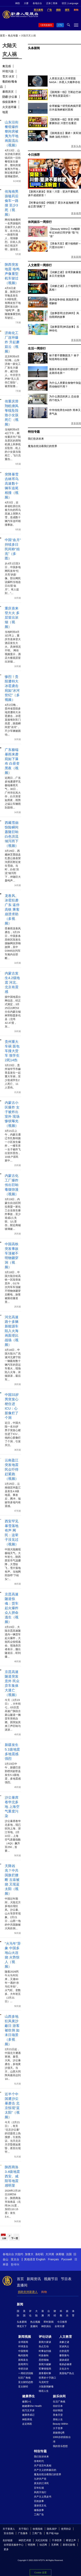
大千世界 (58, 2428)
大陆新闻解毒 (46, 2386)
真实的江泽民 (41, 2483)
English (40, 2259)
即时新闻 (49, 2321)
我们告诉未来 (36, 438)
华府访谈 (23, 2368)
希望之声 (71, 2540)
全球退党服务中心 (14, 2544)
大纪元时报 (41, 2540)
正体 (48, 3)
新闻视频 (24, 2336)
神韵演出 (46, 2326)
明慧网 (31, 2544)
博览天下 (22, 2326)
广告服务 (23, 2533)
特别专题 (34, 431)
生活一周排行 (37, 348)
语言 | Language (70, 3)
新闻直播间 (46, 25)
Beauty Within (60, 2423)
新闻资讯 (34, 2279)
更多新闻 (76, 256)
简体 (55, 3)
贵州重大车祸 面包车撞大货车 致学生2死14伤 (12, 1051)
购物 (44, 2291)
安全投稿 (9, 2533)
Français (53, 2259)
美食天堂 (58, 2414)
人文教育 (65, 2336)
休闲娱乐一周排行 (40, 222)
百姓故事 (39, 2501)
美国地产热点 (66, 2373)
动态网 (43, 2544)
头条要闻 (22, 2321)
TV (60, 25)
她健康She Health (32, 2406)
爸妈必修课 (65, 2364)
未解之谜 (64, 2342)
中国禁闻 (23, 2351)
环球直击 (23, 2346)
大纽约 (19, 2254)
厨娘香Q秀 (59, 2432)
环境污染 (8, 71)
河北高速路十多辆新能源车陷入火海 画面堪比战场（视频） (11, 1331)
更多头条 (76, 146)
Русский (66, 2259)
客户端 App (52, 2533)
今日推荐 (34, 154)
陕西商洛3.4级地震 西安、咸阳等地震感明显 (12, 2176)
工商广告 (39, 2514)
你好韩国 (58, 2410)
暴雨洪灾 (8, 91)
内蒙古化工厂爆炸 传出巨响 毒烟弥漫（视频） (11, 1185)
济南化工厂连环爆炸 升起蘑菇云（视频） (12, 342)
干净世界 (57, 2540)
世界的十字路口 (47, 2377)
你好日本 (58, 2406)
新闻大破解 (45, 2364)
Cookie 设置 (40, 2572)
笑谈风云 (64, 2346)
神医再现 (27, 2419)
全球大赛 (60, 2326)
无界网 (55, 2544)
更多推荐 (76, 213)
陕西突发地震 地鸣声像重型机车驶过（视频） (12, 274)
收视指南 (38, 2528)
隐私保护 (52, 2528)
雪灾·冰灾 (8, 76)
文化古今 (64, 2368)
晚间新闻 (23, 2355)
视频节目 (51, 2279)
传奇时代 (39, 2461)
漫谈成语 (64, 2359)
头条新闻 (34, 48)
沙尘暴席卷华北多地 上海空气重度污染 (12, 1807)
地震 (5, 112)
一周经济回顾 (25, 2373)
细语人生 (44, 2391)
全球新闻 (23, 2342)
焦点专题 (13, 35)
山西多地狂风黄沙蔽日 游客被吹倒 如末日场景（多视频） (12, 2030)
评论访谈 (45, 2336)
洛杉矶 (39, 2254)
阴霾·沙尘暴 (9, 96)
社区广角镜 (24, 2377)
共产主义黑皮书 (42, 2496)
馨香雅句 (64, 2355)
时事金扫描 (45, 2351)
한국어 (15, 2264)
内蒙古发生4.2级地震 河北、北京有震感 (12, 982)
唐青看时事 (45, 2373)
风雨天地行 (40, 2492)
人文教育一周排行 (40, 265)
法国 (69, 2254)
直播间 (22, 2285)
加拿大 (29, 2254)
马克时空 (44, 2382)
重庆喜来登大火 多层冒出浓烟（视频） (12, 617)
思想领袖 (44, 2359)
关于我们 (23, 2528)
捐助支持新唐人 (28, 2291)
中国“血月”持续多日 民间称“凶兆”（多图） (13, 549)
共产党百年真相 (42, 2465)
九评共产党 (40, 2478)
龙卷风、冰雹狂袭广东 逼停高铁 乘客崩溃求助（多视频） (12, 909)
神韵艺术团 (25, 2540)
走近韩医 (27, 2423)
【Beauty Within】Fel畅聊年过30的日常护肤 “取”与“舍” (64, 232)
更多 (6, 2549)
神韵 (17, 3)
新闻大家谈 (45, 2342)
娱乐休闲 (59, 2396)
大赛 (26, 3)
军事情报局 (45, 2368)
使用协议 (66, 2528)
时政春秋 (44, 2355)
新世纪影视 (69, 2544)
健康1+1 (26, 2401)
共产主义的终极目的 (45, 2470)
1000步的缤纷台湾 (62, 2439)
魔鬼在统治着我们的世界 (42, 446)
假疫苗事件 (9, 101)
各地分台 (37, 3)
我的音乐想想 (60, 2446)
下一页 (14, 2238)
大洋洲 (49, 2254)
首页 (2, 35)
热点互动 (44, 2346)
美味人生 (58, 2419)
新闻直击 (23, 2359)
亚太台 (15, 2259)
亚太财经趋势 (25, 2382)
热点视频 (35, 2321)
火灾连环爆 (9, 107)
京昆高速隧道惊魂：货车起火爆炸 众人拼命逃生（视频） (11, 1608)
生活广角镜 (59, 2401)
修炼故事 (39, 2510)
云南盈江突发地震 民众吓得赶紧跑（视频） (11, 1469)
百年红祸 (39, 2487)
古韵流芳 (64, 2351)
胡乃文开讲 (28, 2410)
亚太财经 (23, 2386)
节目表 (66, 2279)
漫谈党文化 (40, 2505)
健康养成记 (28, 2414)
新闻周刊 (23, 2364)
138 (4, 2238)
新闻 (20, 2304)
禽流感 (6, 66)
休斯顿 (60, 2254)
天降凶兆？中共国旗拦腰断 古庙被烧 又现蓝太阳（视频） (12, 1879)
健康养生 (28, 2396)
